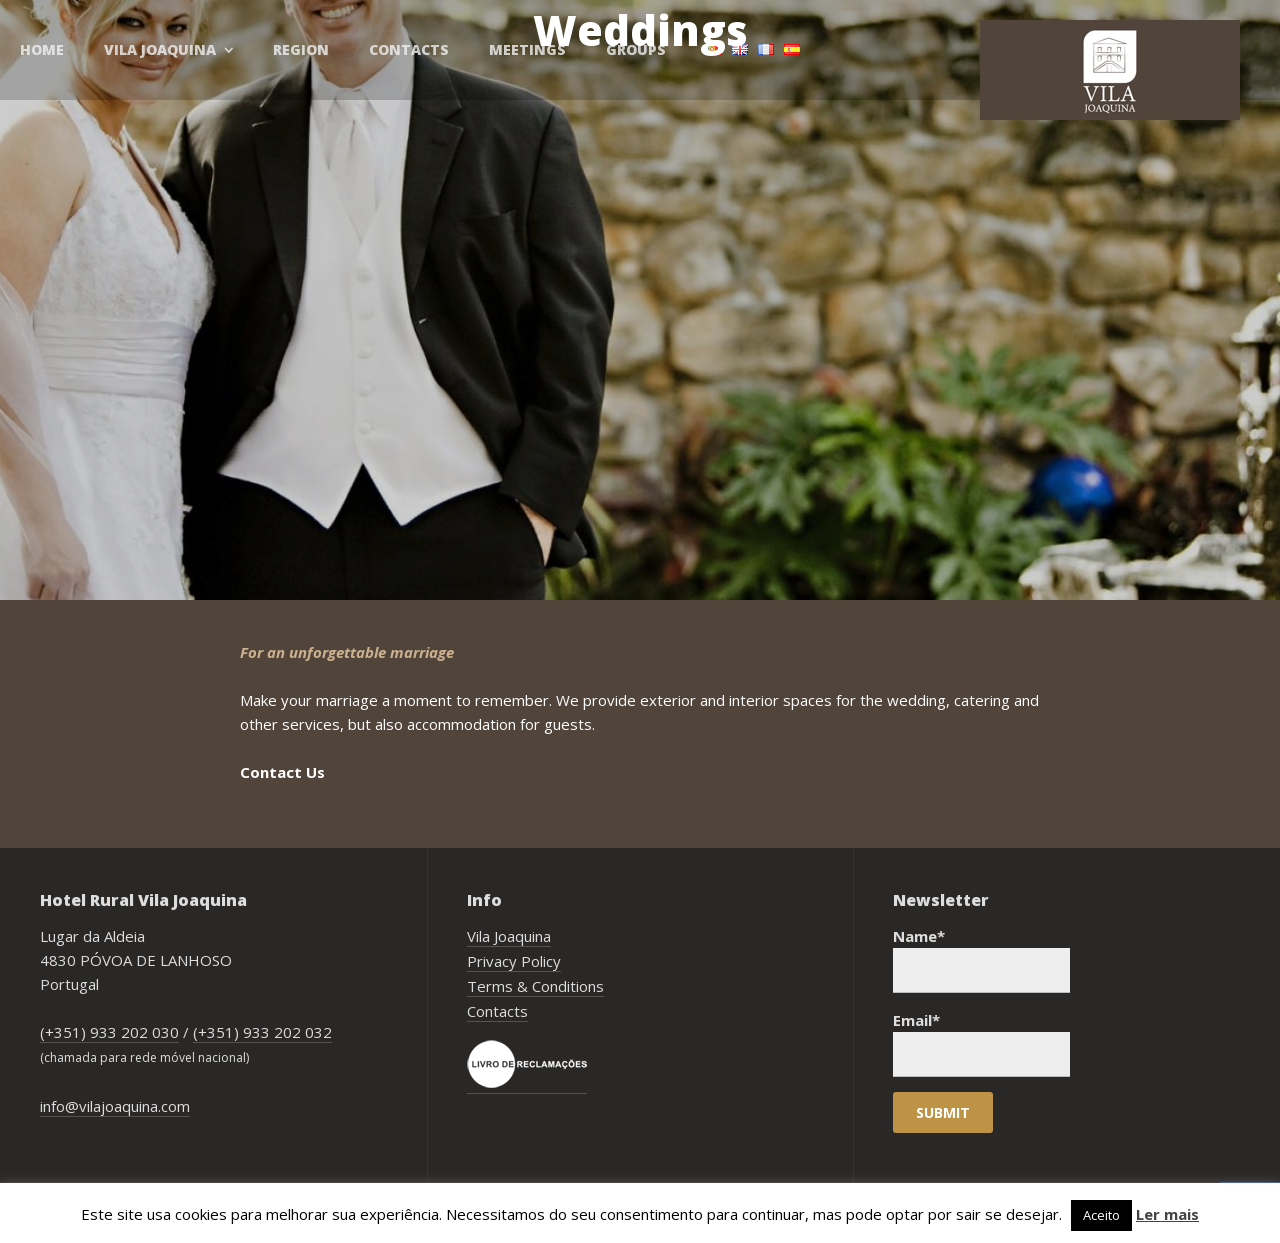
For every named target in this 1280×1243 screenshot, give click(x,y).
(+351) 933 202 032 (262, 1032)
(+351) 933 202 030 (109, 1032)
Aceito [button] (1101, 1215)
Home (42, 49)
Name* (981, 959)
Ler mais (1167, 1214)
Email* (981, 1043)
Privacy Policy (514, 961)
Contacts (497, 1011)
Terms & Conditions (535, 986)
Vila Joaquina (509, 936)
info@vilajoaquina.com (115, 1106)
